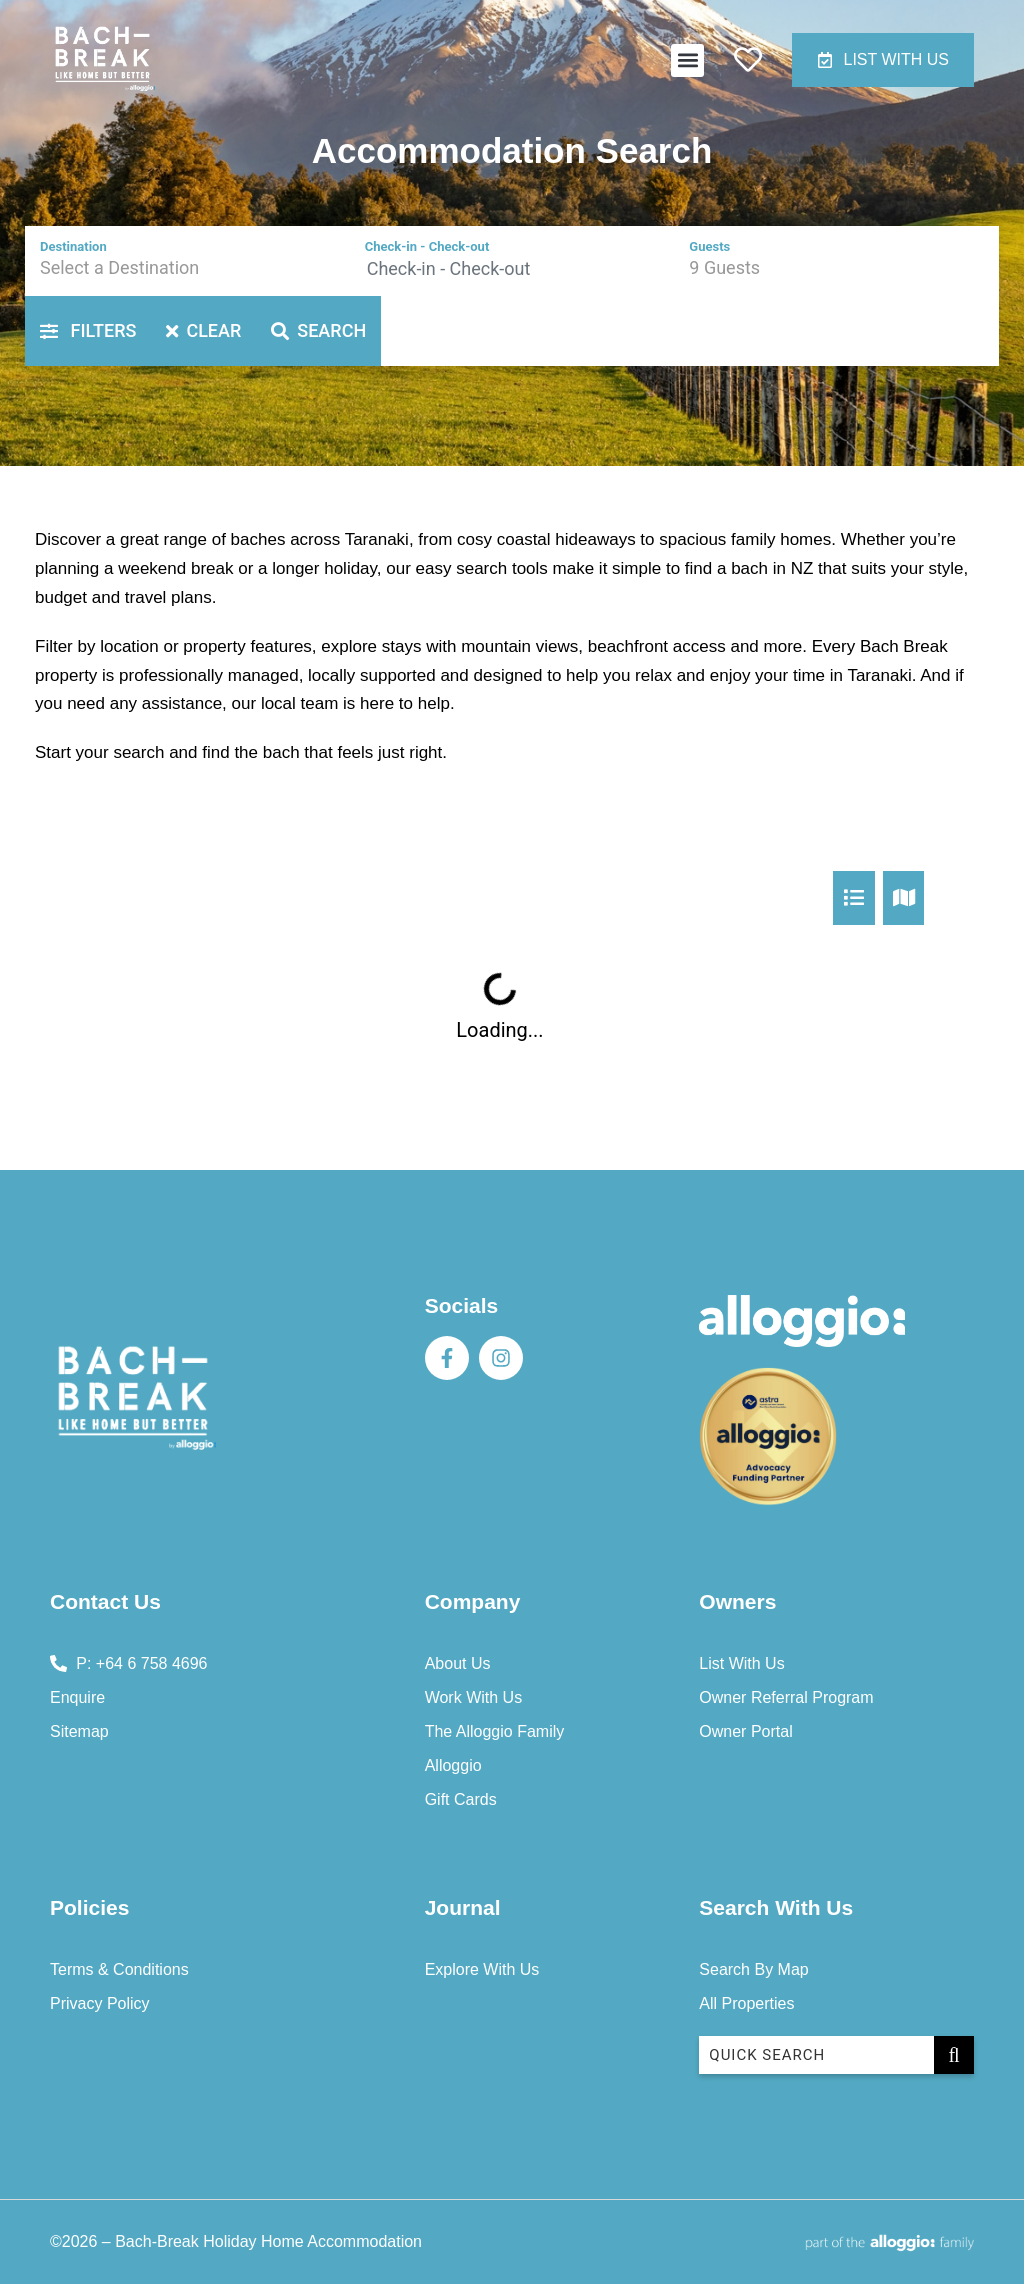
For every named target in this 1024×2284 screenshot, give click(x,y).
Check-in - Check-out (427, 246)
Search (318, 330)
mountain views (519, 646)
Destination (73, 246)
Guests (709, 246)
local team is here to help (355, 703)
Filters (88, 330)
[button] (687, 60)
